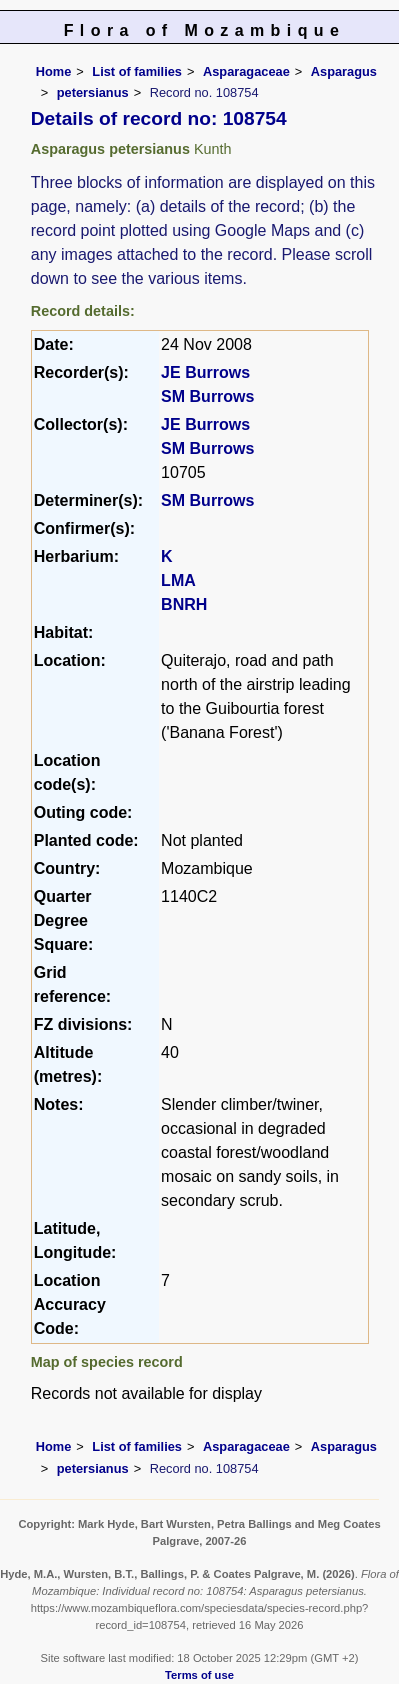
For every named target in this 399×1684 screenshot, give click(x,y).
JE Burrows (205, 372)
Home (54, 71)
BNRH (184, 604)
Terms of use (199, 1675)
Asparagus (344, 71)
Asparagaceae (246, 71)
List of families (137, 71)
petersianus (93, 92)
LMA (178, 580)
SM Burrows (207, 396)
